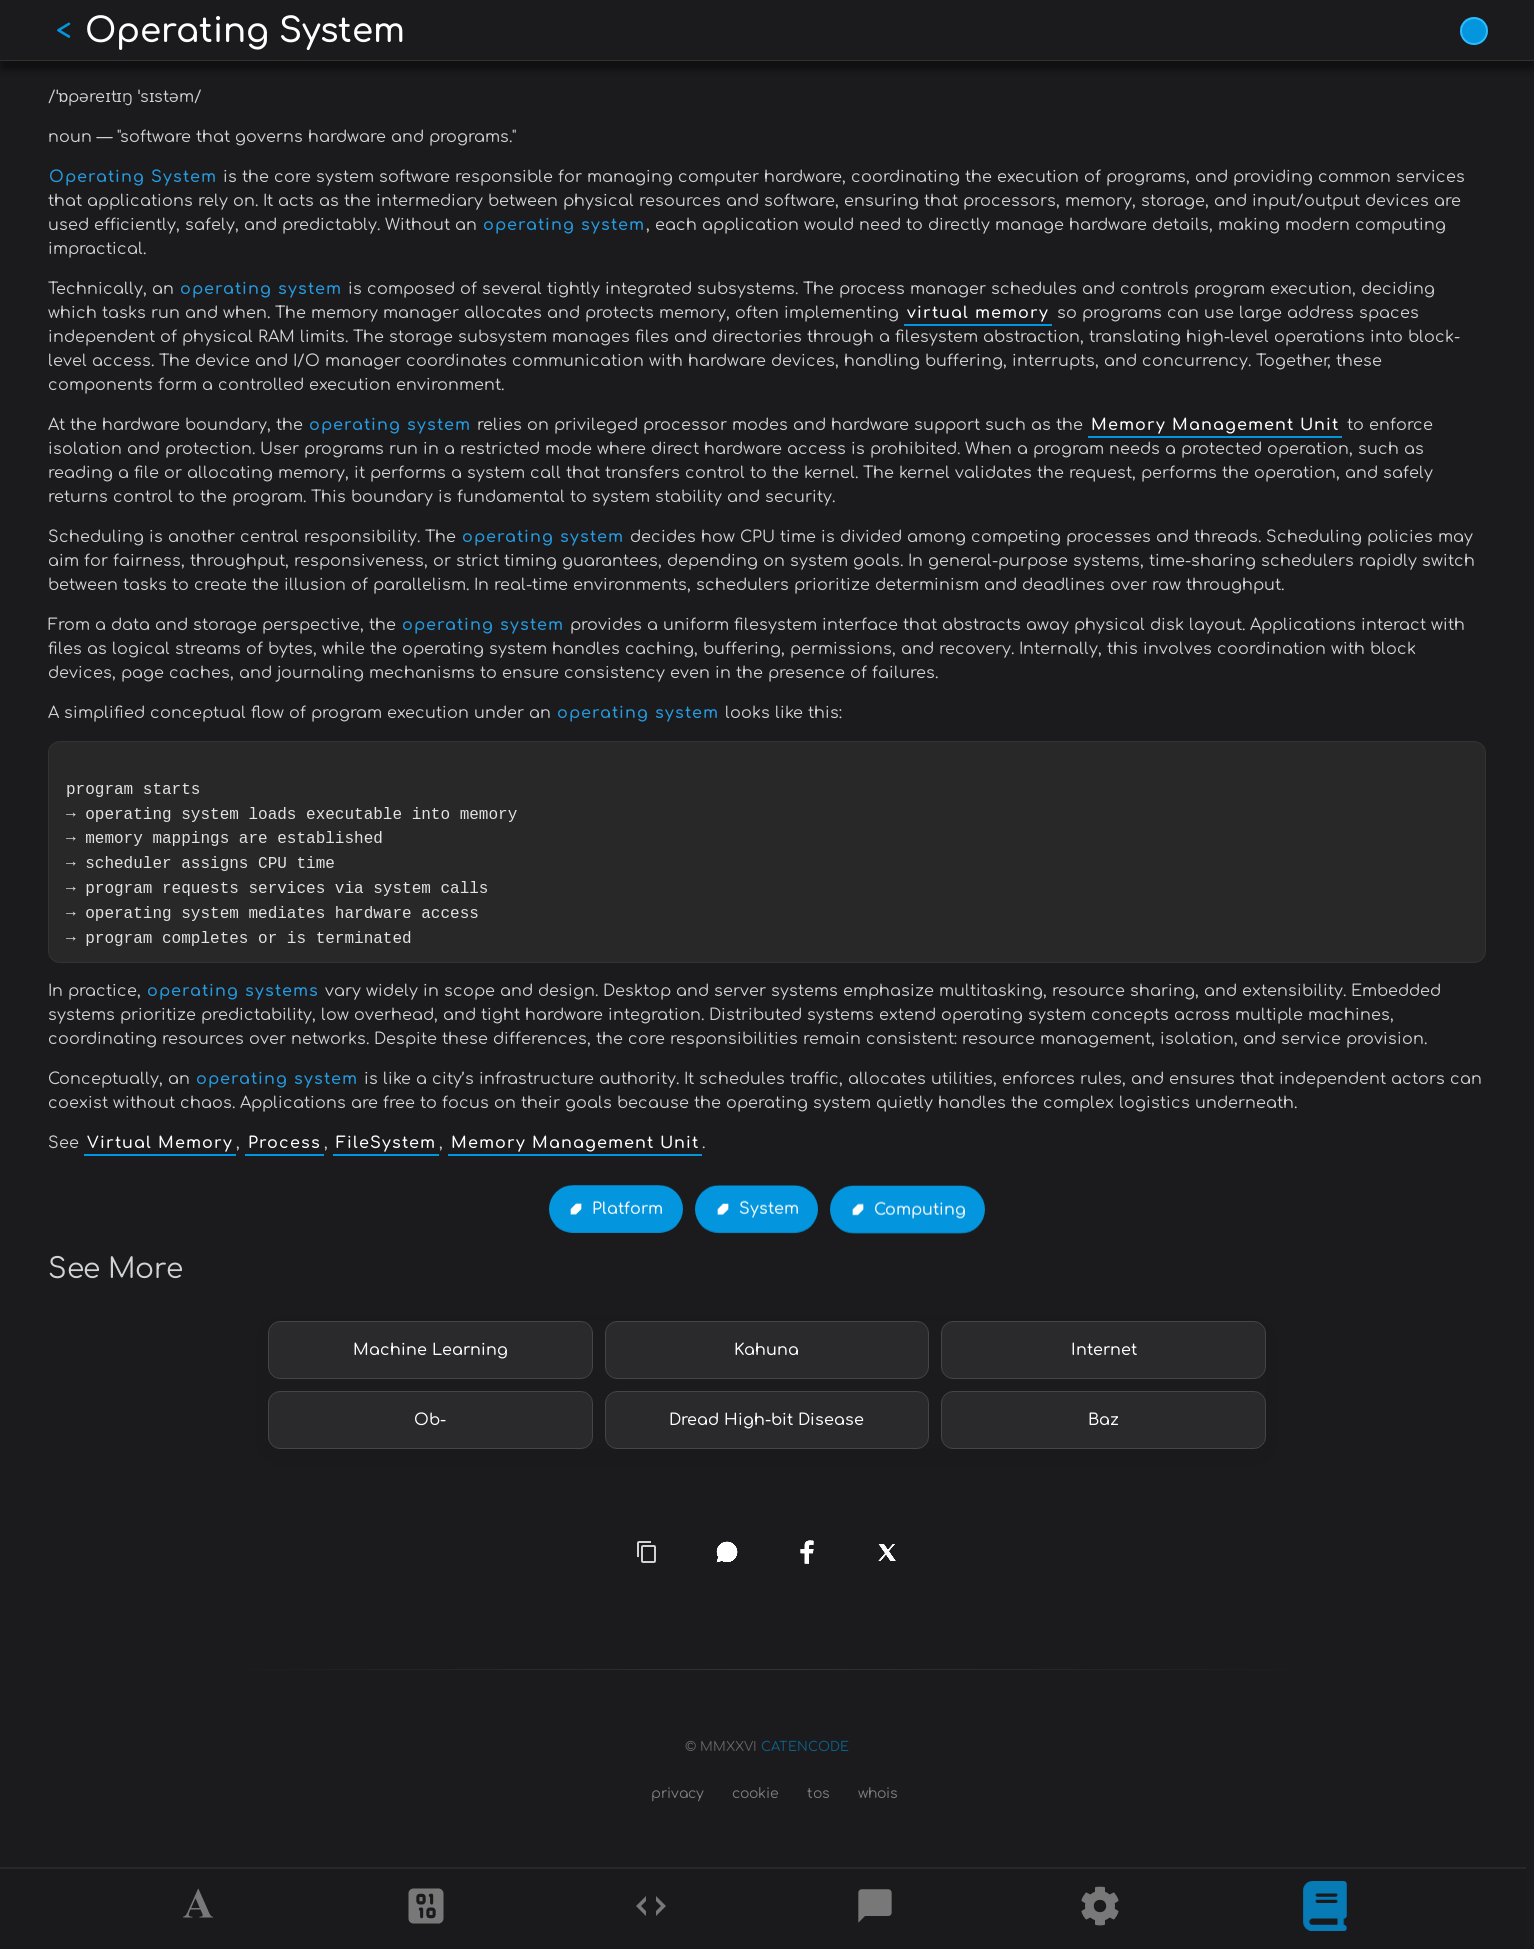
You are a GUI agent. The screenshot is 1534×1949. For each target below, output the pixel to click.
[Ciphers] (426, 1909)
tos (818, 1793)
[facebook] (807, 1552)
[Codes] (651, 1909)
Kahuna (766, 1350)
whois (878, 1793)
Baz (1103, 1420)
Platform (627, 1210)
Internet (1104, 1350)
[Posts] (875, 1909)
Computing (920, 1211)
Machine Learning (430, 1350)
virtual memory (978, 313)
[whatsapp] (727, 1552)
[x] (887, 1565)
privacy (677, 1793)
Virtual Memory (160, 1143)
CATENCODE (805, 1747)
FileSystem (386, 1143)
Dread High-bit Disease (766, 1420)
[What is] (1325, 1909)
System (769, 1210)
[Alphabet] (201, 1909)
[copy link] (647, 1552)
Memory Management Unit (1215, 425)
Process (284, 1143)
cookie (755, 1793)
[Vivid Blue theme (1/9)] (1474, 31)
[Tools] (1100, 1909)
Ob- (430, 1420)
